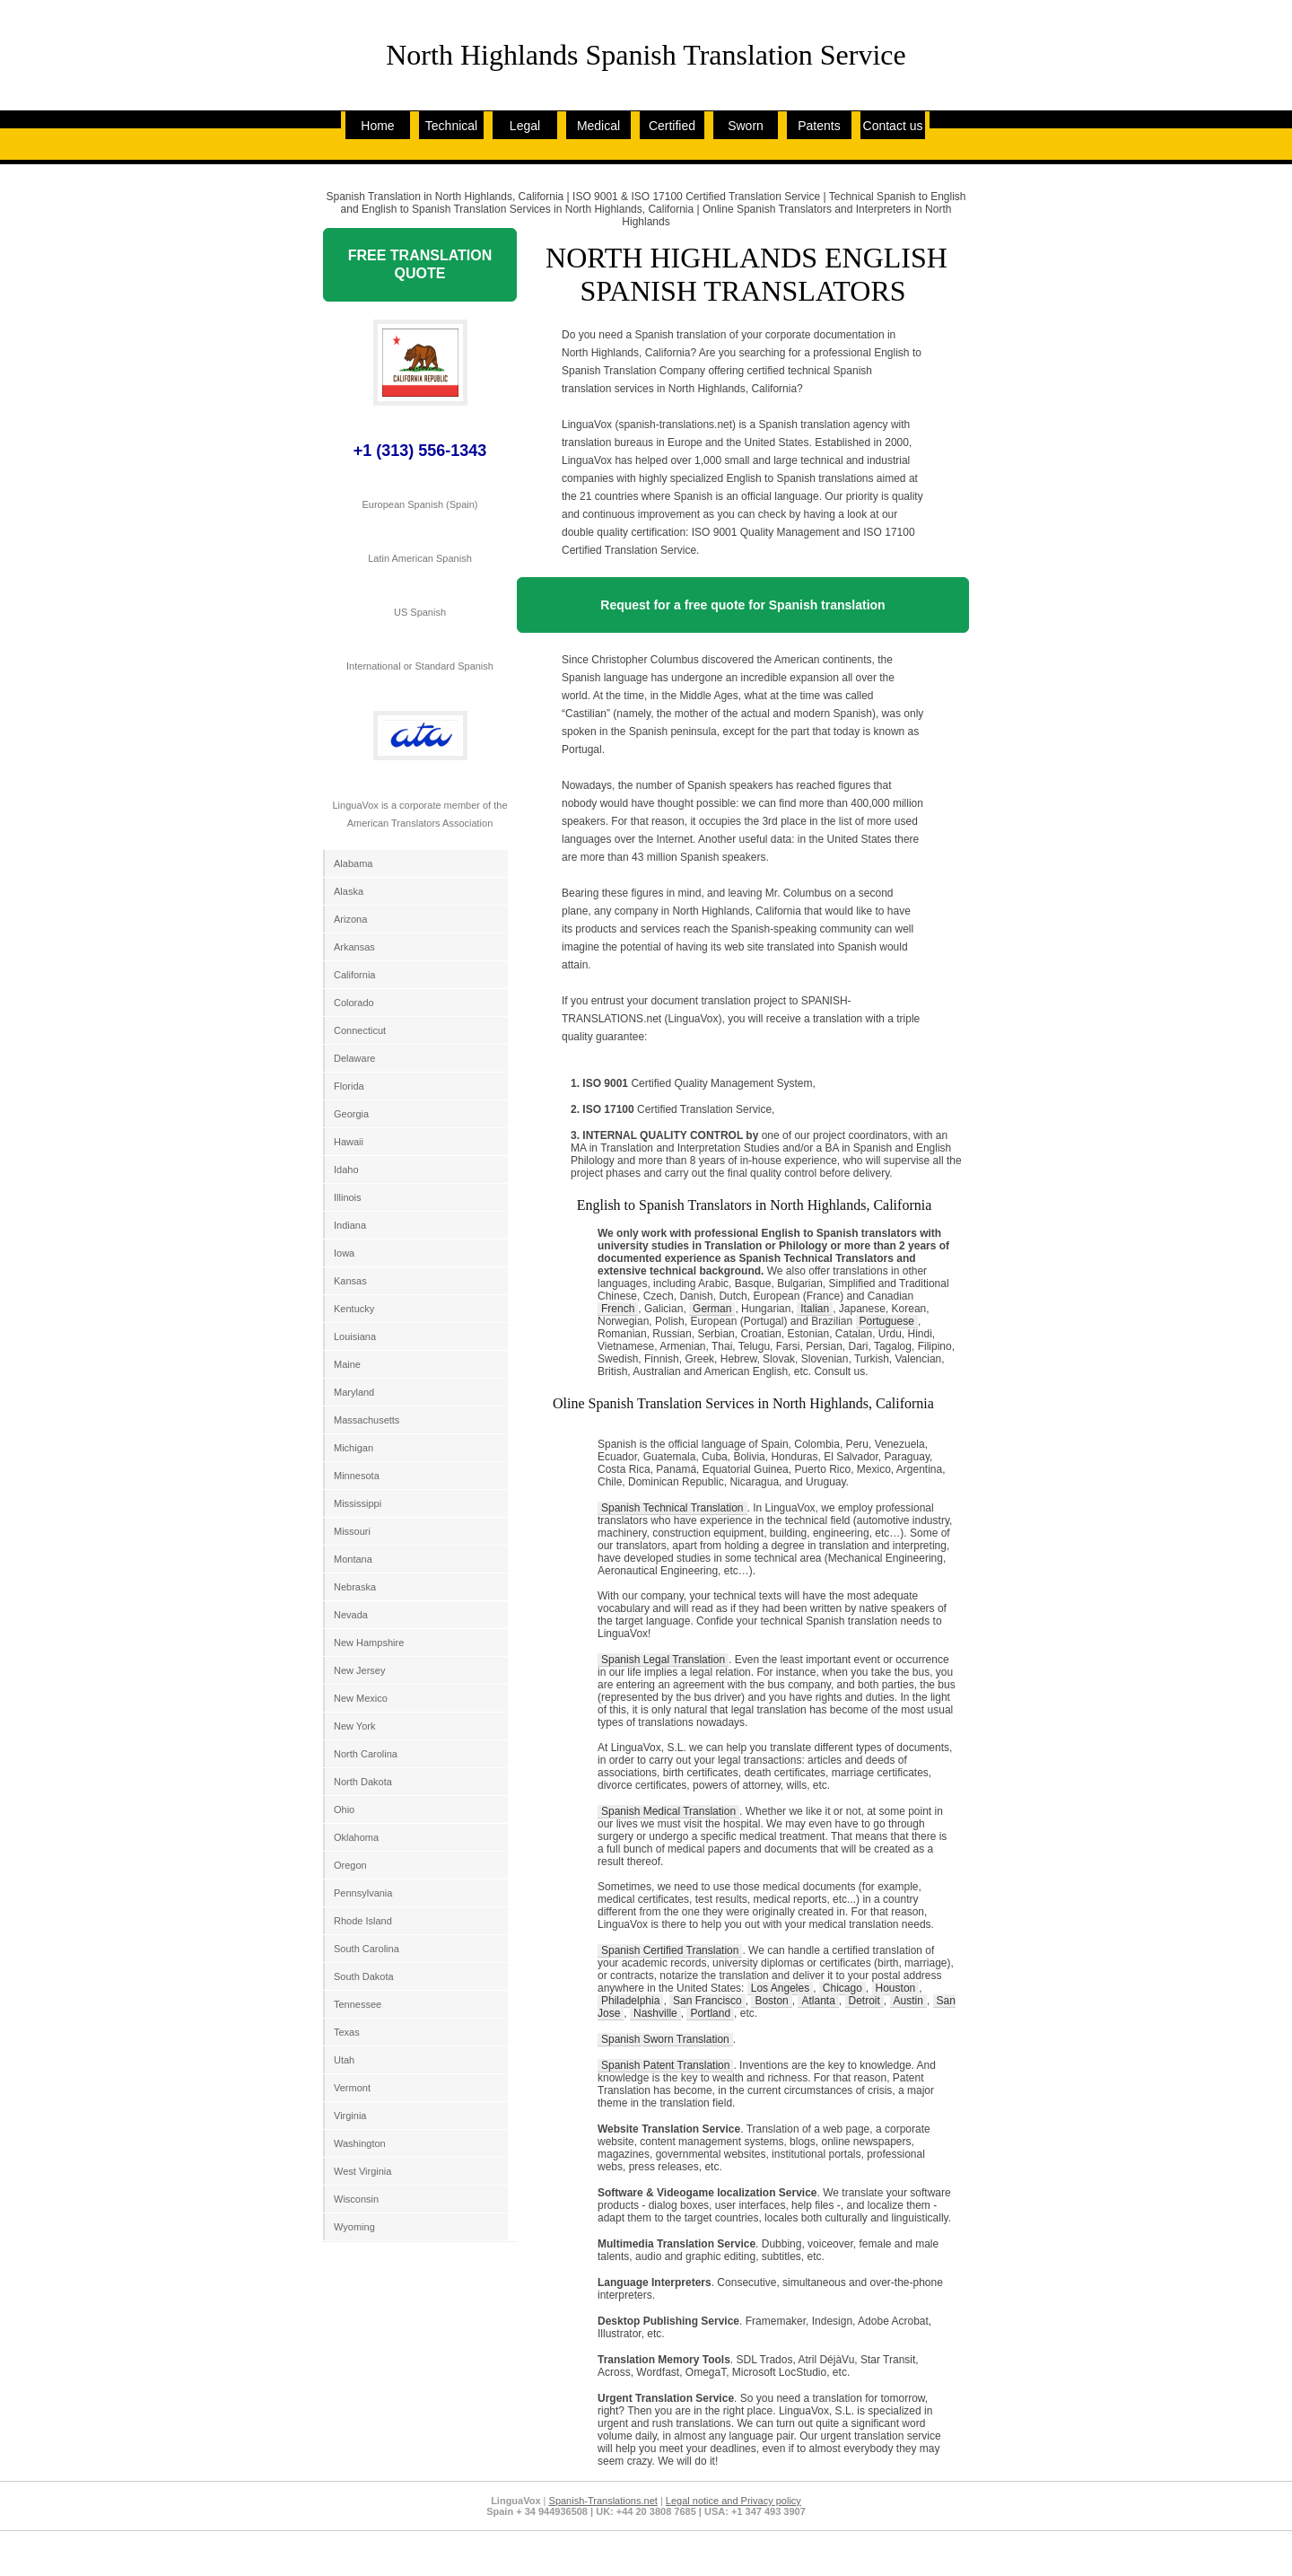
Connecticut (360, 1030)
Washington (360, 2143)
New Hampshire (369, 1642)
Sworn (746, 125)
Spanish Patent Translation (665, 2065)
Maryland (354, 1392)
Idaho (346, 1169)
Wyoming (354, 2226)
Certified (672, 125)
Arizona (350, 919)
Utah (344, 2060)
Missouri (352, 1531)
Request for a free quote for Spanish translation (742, 605)
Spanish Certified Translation (669, 1950)
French (617, 1308)
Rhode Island (363, 1920)
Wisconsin (356, 2199)
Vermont (352, 2087)
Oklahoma (356, 1837)
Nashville (655, 2013)
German (712, 1308)
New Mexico (361, 1698)
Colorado (354, 1002)
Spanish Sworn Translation (665, 2039)
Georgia (351, 1113)
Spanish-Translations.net (603, 2500)
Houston (896, 1988)
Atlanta (817, 2000)
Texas (347, 2032)
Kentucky (354, 1308)
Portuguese (887, 1321)
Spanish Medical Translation (668, 1811)
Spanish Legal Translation (663, 1659)
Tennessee (357, 2004)
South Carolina (366, 1948)
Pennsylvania (363, 1893)
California (354, 974)
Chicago (842, 1988)
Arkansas (354, 947)
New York (354, 1726)
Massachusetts (366, 1420)
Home (377, 125)
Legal (525, 125)
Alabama (353, 863)
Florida (349, 1086)
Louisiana (355, 1336)
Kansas (350, 1280)
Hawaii (348, 1141)
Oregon (350, 1865)
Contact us (893, 125)
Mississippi (357, 1503)
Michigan (353, 1447)
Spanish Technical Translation (672, 1508)
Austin (908, 2000)
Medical (598, 125)
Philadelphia (630, 2000)
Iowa (344, 1253)
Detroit (864, 2000)
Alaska (348, 891)
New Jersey (359, 1670)
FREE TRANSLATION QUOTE (420, 264)
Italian (814, 1308)
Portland (710, 2013)
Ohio (344, 1809)
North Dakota (363, 1781)
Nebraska (355, 1587)
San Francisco (707, 2000)
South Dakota (364, 1976)
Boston (771, 2000)
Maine (347, 1364)
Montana (353, 1559)
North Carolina (365, 1753)
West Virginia (362, 2171)
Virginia (350, 2115)
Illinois (348, 1197)
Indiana (350, 1225)
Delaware (354, 1058)
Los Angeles (780, 1988)
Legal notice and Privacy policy (733, 2500)
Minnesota (357, 1475)
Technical (451, 125)
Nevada (351, 1614)
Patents (819, 125)
